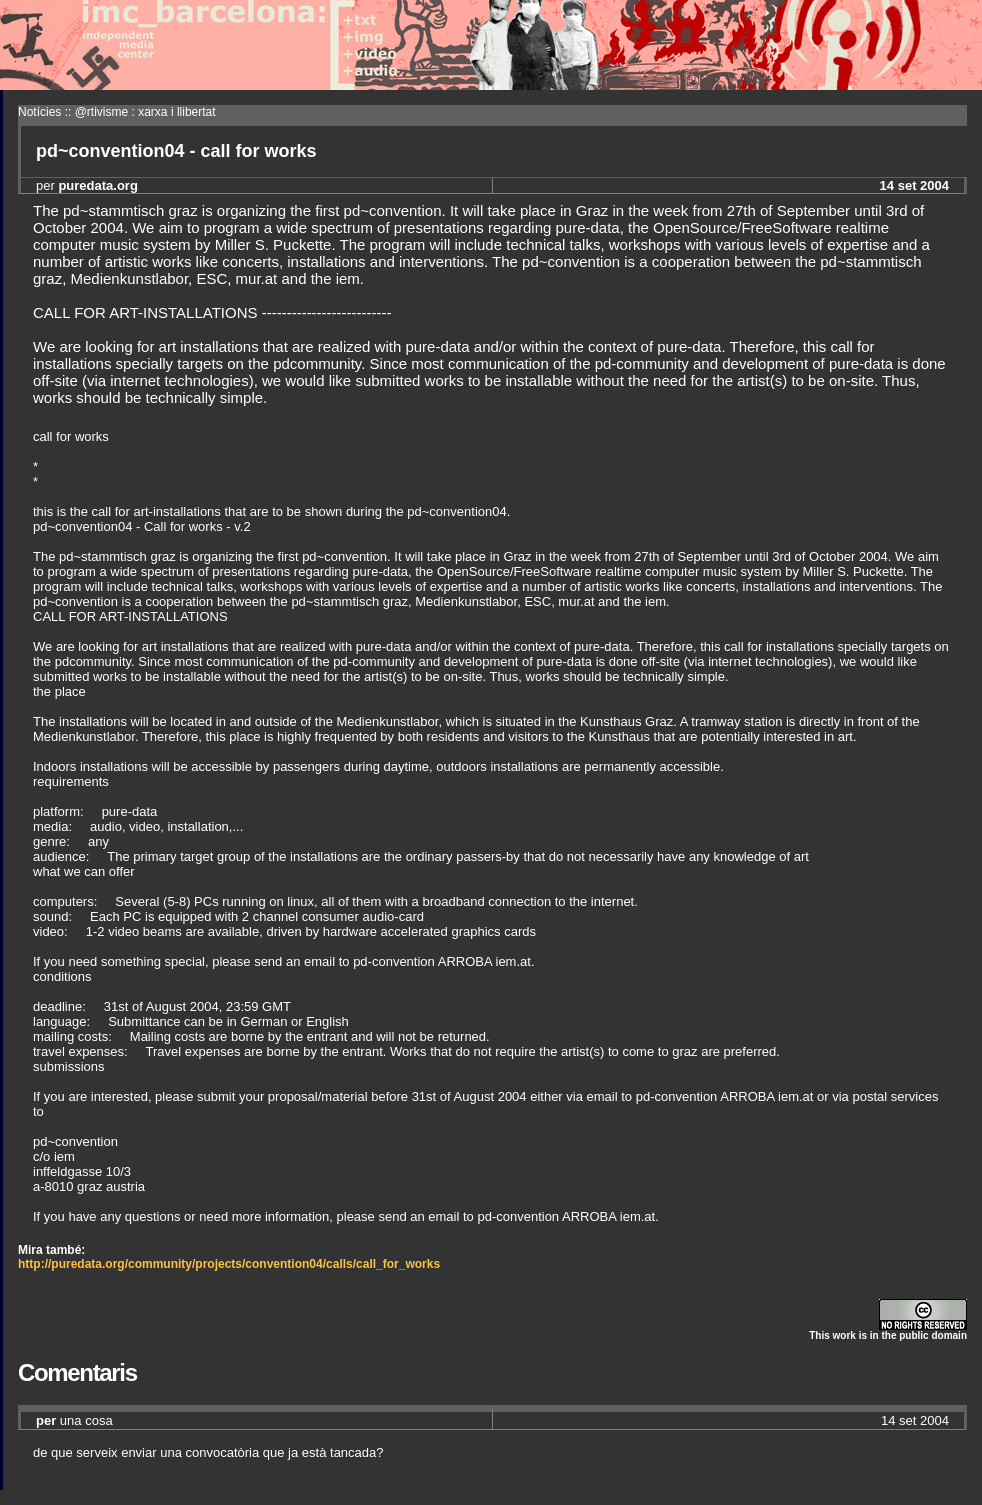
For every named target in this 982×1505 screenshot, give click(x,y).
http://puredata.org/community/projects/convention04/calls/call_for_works (229, 1264)
